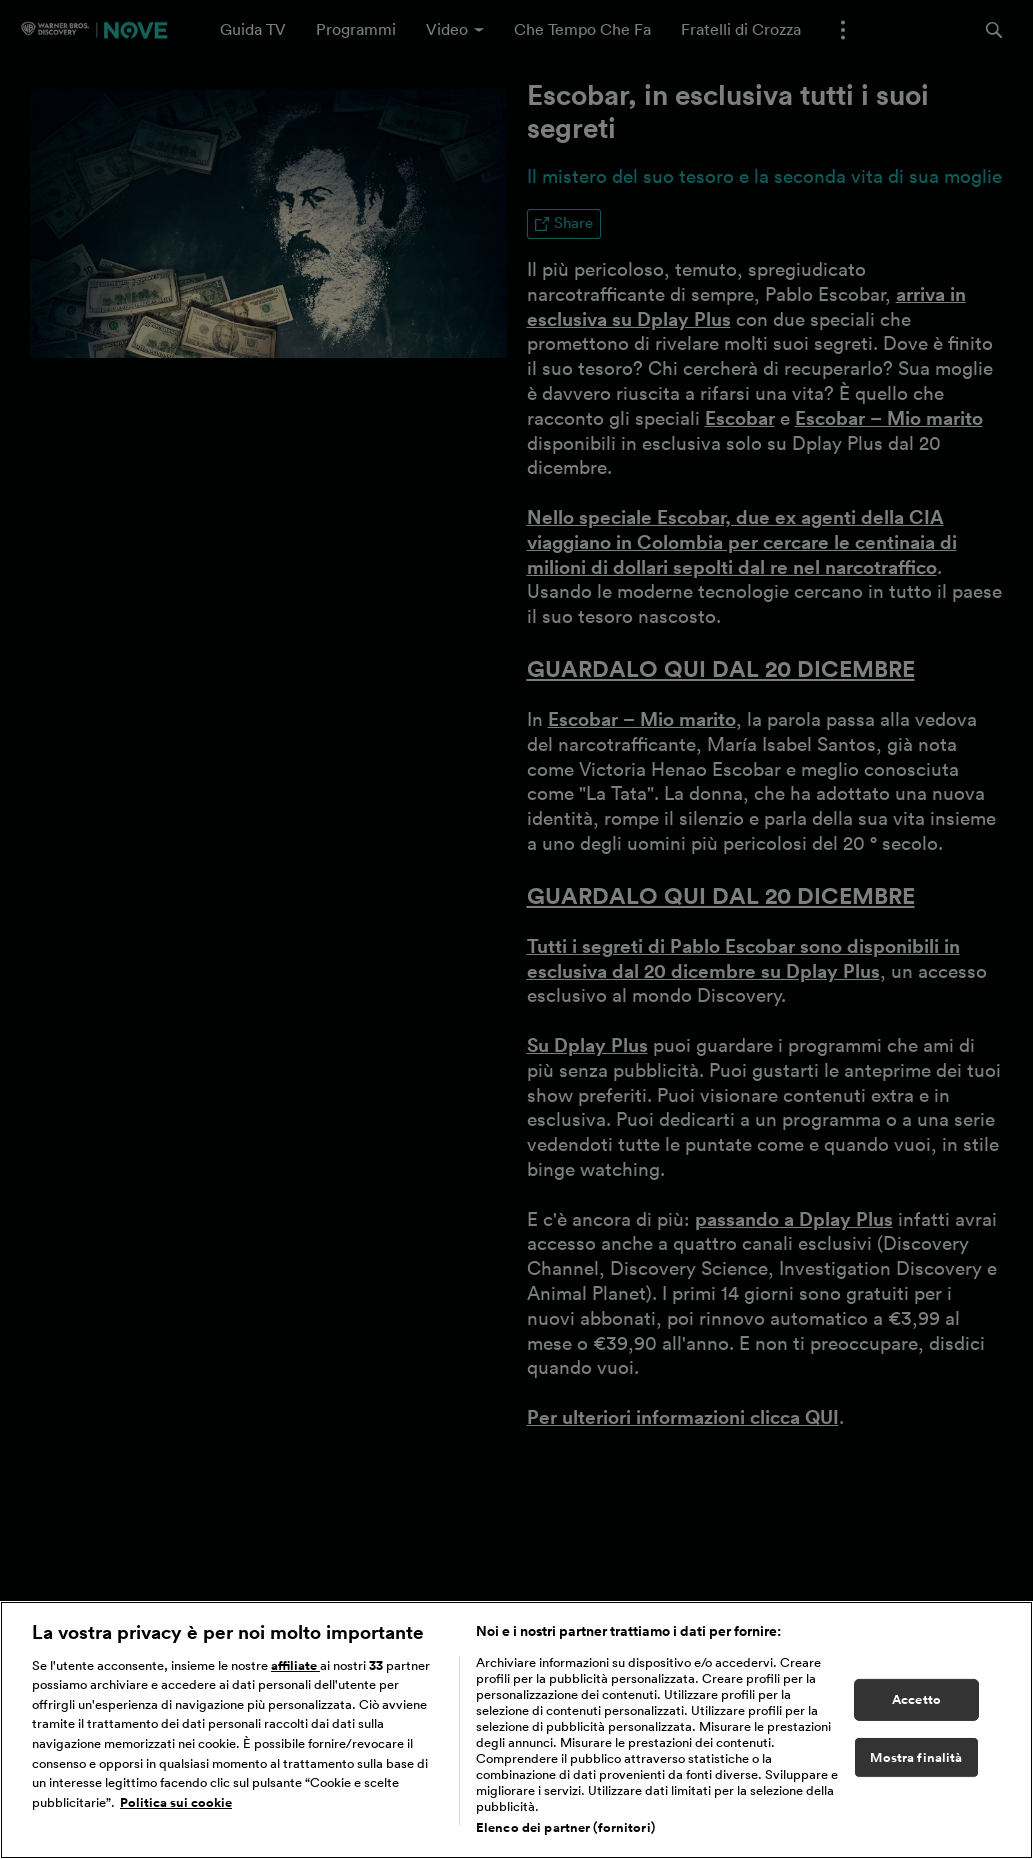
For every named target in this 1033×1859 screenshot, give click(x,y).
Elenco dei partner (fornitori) (565, 1836)
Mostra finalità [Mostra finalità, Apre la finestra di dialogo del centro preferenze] (916, 1766)
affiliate (295, 1674)
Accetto (916, 1708)
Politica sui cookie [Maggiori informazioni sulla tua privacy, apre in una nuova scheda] (176, 1811)
